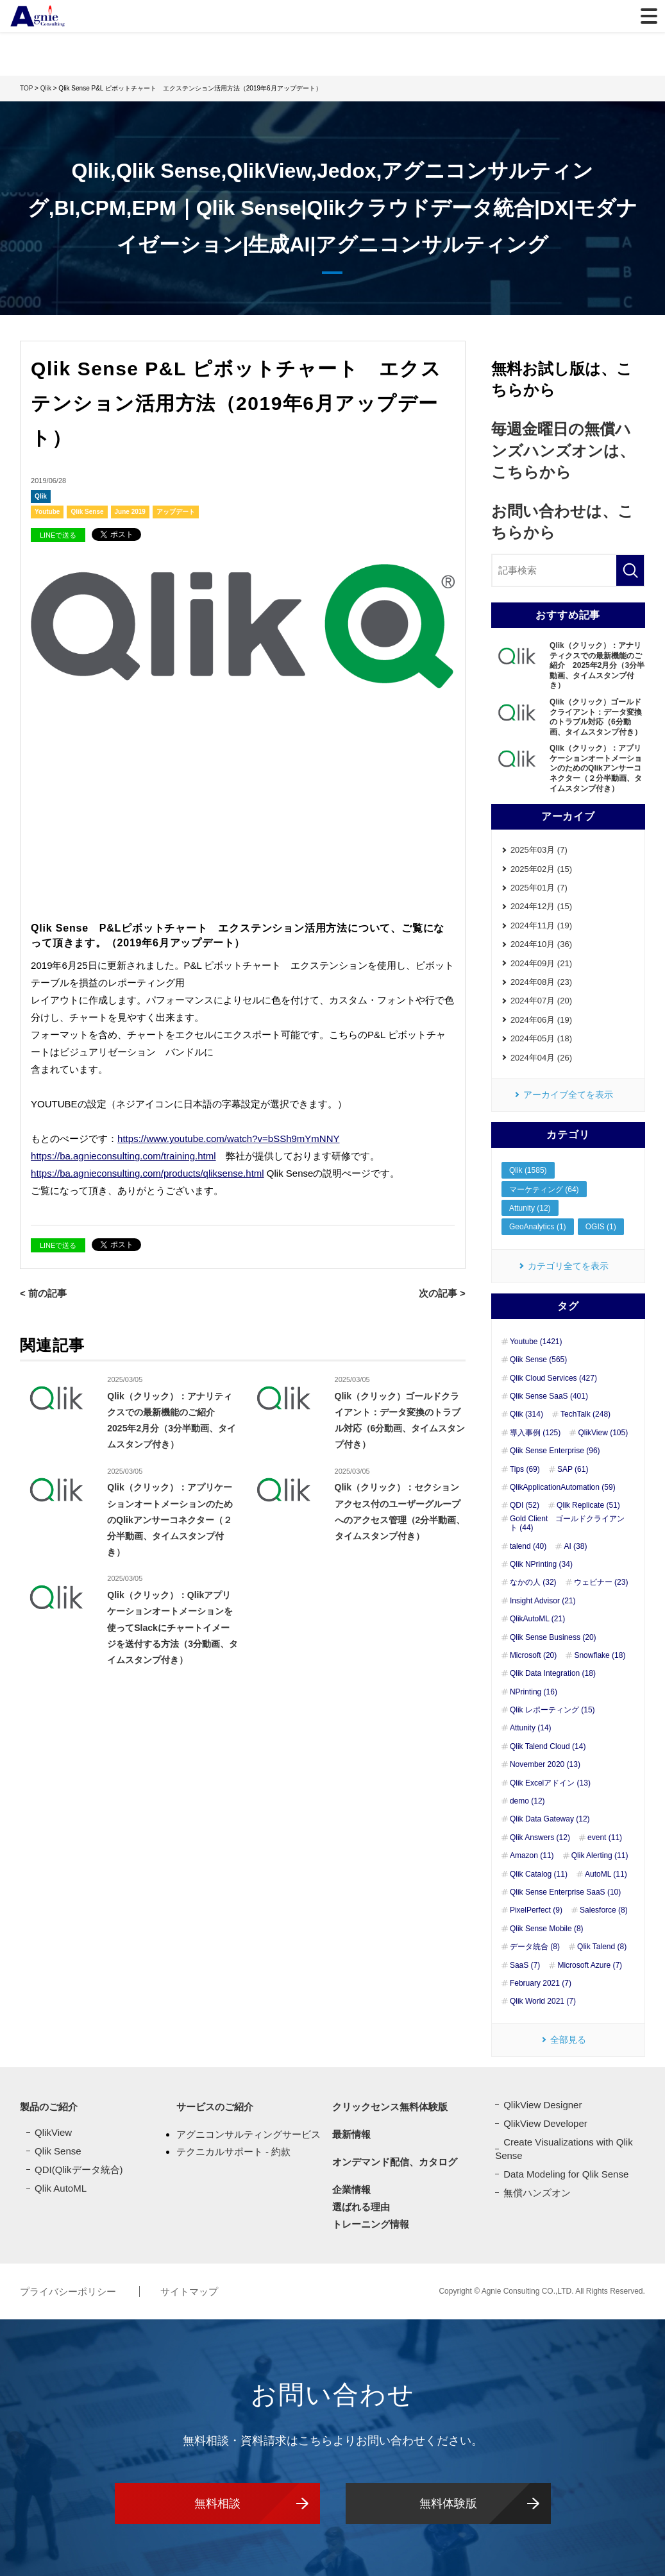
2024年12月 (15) (541, 906)
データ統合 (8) (535, 1946)
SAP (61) (572, 1469)
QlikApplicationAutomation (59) (563, 1487)
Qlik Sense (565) (538, 1359)
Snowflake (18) (599, 1655)
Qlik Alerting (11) (599, 1855)
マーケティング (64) (544, 1189)
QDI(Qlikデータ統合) (79, 2169)
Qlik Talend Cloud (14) (548, 1746)
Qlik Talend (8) (602, 1946)
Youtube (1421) (536, 1341)
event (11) (604, 1837)
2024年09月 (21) (541, 963)
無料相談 (217, 2503)
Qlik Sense (87, 511)
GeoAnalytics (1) (537, 1226)
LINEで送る (58, 535)
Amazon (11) (532, 1855)
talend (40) (528, 1546)
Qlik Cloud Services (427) (553, 1378)
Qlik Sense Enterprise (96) (555, 1450)
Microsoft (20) (533, 1655)
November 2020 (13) (545, 1764)
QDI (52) (524, 1505)
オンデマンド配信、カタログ (394, 2161)
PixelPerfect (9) (536, 1910)
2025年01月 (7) (539, 887)
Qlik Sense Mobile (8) (547, 1928)
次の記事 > (442, 1293)
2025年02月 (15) (541, 869)
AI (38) (575, 1546)
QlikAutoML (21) (537, 1618)
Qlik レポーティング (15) (552, 1709)
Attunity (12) (530, 1208)
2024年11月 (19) (541, 925)
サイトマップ (189, 2291)
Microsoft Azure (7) (589, 1965)
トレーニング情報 (370, 2224)
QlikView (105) (603, 1432)
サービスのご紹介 (214, 2106)
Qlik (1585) (528, 1170)
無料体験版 (448, 2503)
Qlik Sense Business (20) (553, 1637)
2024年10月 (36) (541, 944)
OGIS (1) (600, 1226)
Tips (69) (525, 1469)
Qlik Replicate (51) (588, 1505)
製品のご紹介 (49, 2106)
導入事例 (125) (535, 1432)
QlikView (53, 2132)
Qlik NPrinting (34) (541, 1564)
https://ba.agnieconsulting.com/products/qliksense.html (147, 1173)
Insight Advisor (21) (543, 1600)
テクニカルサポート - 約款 (233, 2151)
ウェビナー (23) (601, 1582)
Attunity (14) (530, 1727)
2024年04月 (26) (541, 1057)
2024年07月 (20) (541, 1000)
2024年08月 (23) (541, 982)
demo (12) (527, 1800)
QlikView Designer (542, 2104)
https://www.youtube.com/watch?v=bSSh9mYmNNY (228, 1138)
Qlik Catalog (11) (539, 1874)
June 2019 (130, 511)
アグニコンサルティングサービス (248, 2134)
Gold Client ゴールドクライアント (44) (567, 1523)
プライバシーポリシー (69, 2291)
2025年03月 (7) (539, 850)
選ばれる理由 (361, 2206)
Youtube (47, 511)
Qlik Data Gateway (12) (550, 1818)
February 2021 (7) (540, 1983)
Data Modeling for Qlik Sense (565, 2174)
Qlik (41, 496)
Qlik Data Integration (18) (553, 1673)
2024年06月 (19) (541, 1020)
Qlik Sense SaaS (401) (549, 1396)
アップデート (175, 511)
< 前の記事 (43, 1293)
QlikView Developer (545, 2123)
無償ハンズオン (537, 2192)
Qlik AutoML (61, 2188)
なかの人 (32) (533, 1582)
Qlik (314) (526, 1414)
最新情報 (351, 2134)
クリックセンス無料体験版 (390, 2106)
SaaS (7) (525, 1965)
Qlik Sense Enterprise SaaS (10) (565, 1892)
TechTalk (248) (585, 1414)
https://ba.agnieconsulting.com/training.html (123, 1155)
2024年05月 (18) (541, 1038)
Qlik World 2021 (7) (543, 2001)
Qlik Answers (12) (540, 1837)
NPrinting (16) (533, 1691)
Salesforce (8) (604, 1910)
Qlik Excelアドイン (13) (550, 1782)
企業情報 (351, 2189)
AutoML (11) (606, 1874)
